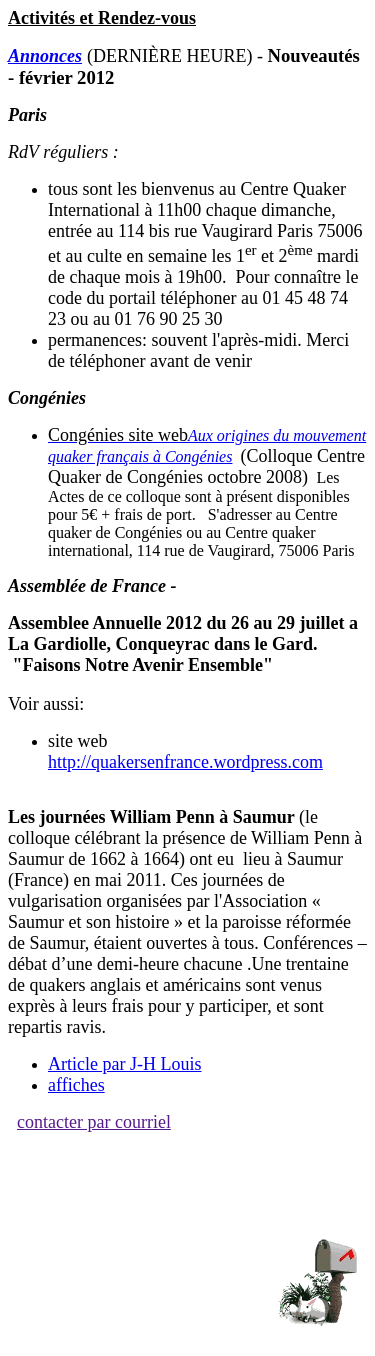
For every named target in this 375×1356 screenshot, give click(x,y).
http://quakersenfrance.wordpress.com (185, 762)
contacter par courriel (94, 1122)
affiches (76, 1085)
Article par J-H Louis (124, 1064)
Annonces (45, 56)
